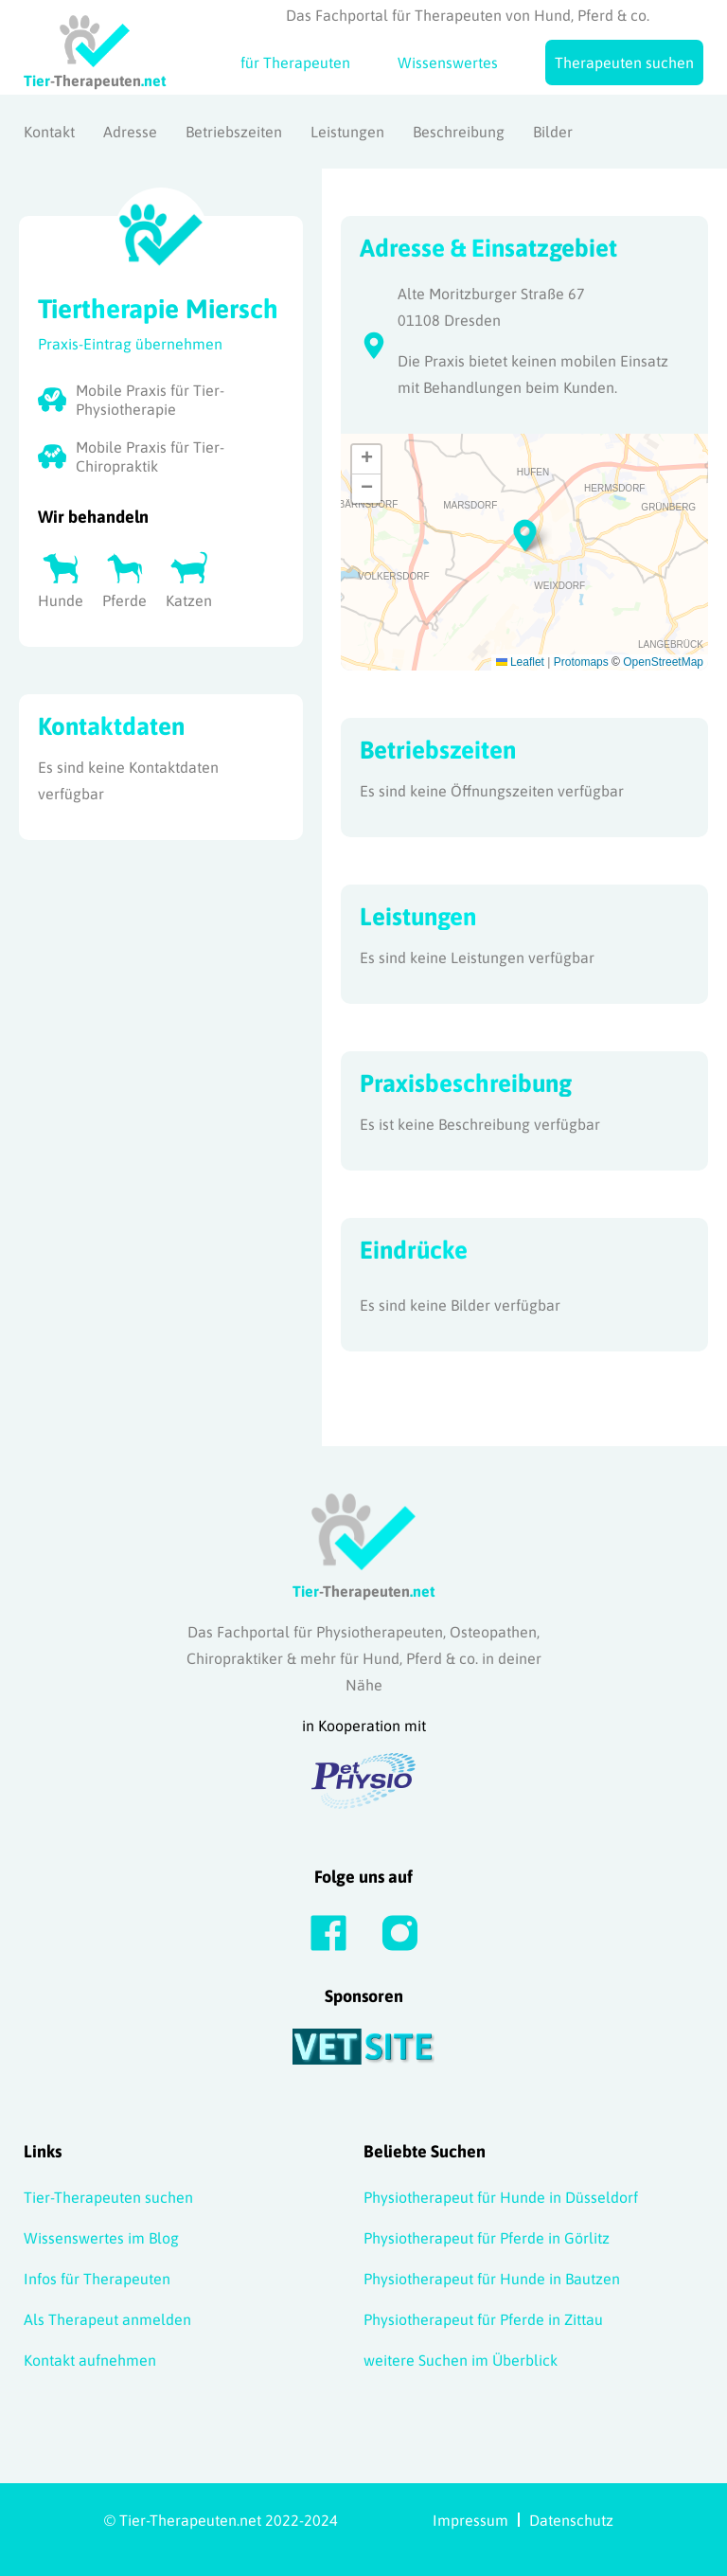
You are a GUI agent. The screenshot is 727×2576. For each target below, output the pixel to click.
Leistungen (347, 131)
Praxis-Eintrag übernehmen (130, 343)
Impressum (470, 2520)
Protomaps (581, 662)
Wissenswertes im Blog (101, 2237)
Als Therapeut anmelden (107, 2319)
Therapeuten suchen (624, 62)
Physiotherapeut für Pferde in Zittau (483, 2319)
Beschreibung (459, 131)
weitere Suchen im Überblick (461, 2360)
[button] (525, 532)
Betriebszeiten (234, 131)
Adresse (130, 131)
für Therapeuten (295, 62)
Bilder (553, 131)
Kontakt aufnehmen (90, 2360)
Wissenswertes (448, 62)
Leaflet (520, 662)
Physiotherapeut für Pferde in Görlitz (487, 2237)
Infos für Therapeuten (97, 2278)
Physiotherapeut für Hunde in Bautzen (492, 2278)
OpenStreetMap (663, 662)
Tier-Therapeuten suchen (108, 2197)
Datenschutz (571, 2520)
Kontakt (49, 131)
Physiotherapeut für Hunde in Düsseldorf (501, 2197)
